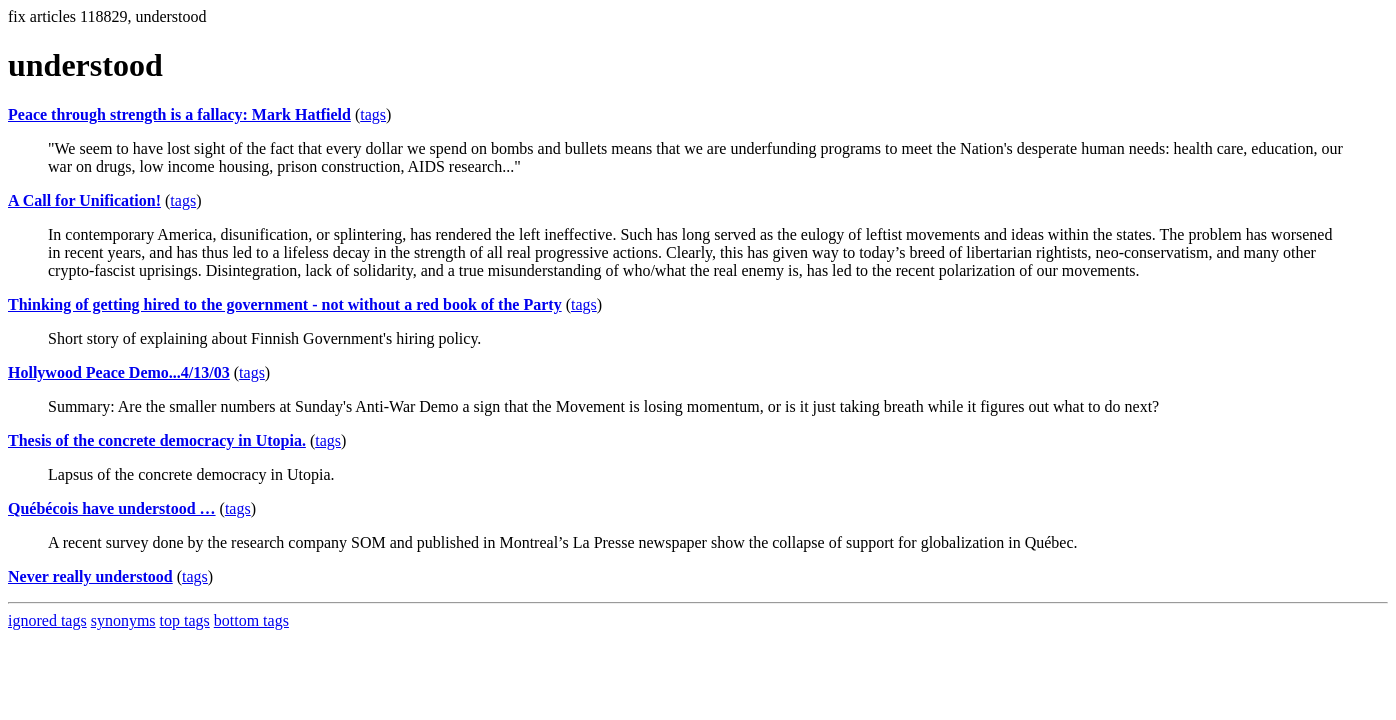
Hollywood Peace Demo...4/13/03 (119, 372)
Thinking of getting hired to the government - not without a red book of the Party (285, 304)
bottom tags (251, 620)
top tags (185, 620)
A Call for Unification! (84, 200)
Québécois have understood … (112, 508)
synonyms (123, 620)
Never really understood (90, 576)
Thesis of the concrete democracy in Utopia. (157, 440)
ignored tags (47, 620)
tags (373, 114)
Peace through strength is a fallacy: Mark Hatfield (179, 114)
